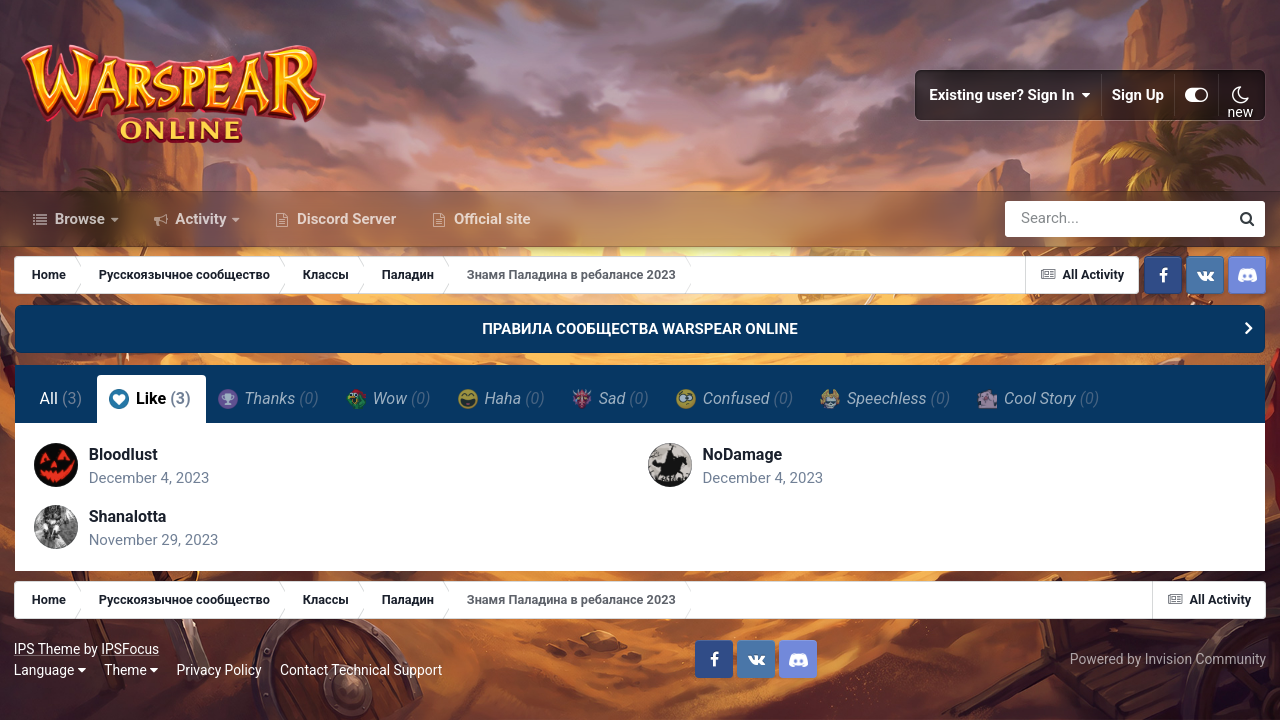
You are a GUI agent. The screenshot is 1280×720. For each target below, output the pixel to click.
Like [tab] (151, 408)
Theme (132, 682)
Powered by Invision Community (1167, 671)
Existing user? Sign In (1010, 100)
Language (51, 682)
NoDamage (743, 464)
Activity (201, 228)
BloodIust (124, 464)
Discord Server (344, 228)
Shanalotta (129, 526)
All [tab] (61, 408)
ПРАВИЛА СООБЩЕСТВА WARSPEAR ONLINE (640, 338)
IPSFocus (131, 660)
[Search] (1060, 228)
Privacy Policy (220, 682)
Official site (490, 228)
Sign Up (1138, 100)
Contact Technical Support (362, 682)
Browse (80, 228)
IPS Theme (48, 660)
